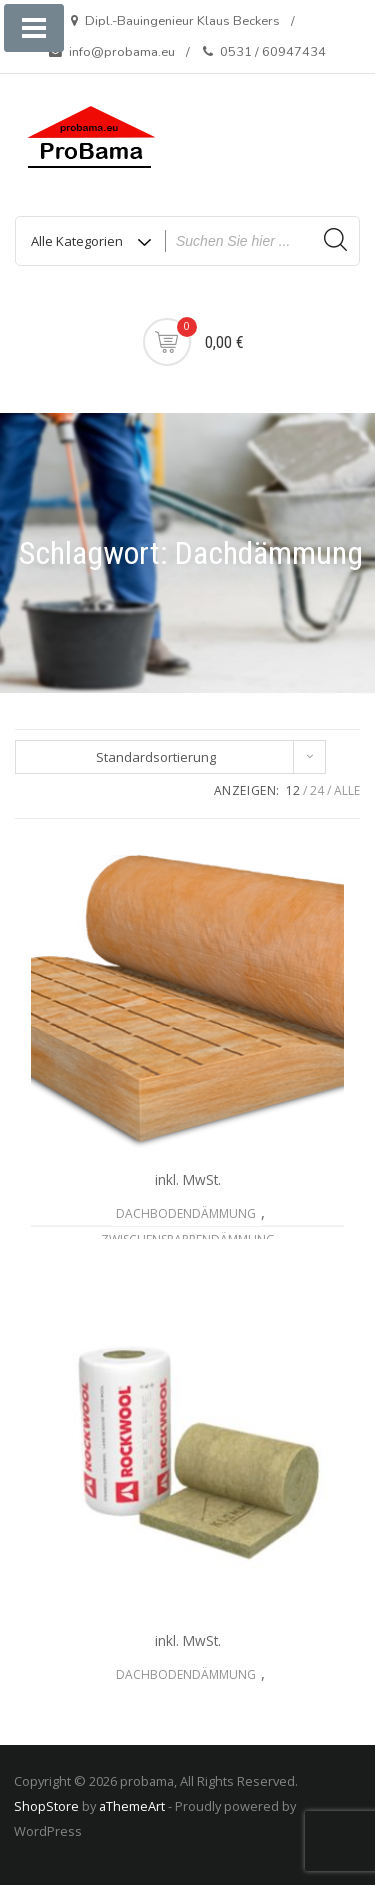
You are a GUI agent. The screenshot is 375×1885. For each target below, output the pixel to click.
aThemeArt (132, 1806)
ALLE (347, 790)
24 (317, 790)
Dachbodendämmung (186, 1213)
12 (293, 790)
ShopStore (46, 1806)
